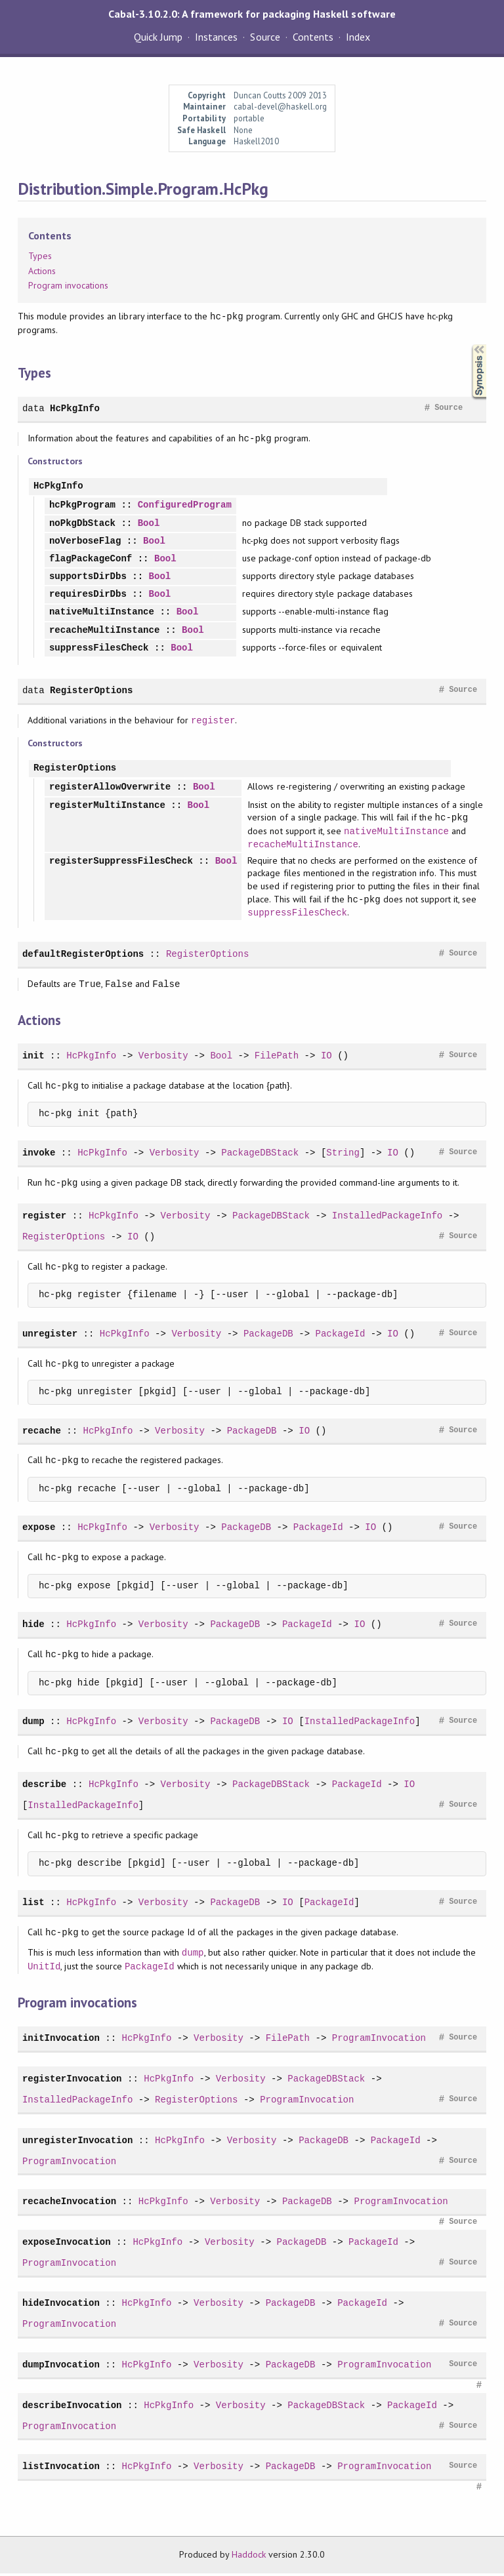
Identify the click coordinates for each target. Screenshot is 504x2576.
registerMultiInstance (107, 805)
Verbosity (163, 1058)
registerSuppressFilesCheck (121, 862)
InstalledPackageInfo (387, 1218)
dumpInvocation (61, 2367)
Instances (216, 36)
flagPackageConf (90, 559)
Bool (149, 523)
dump (33, 1724)
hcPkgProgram (82, 505)
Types (40, 256)
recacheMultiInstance (104, 630)
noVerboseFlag (85, 541)
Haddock (249, 2557)
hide (33, 1626)
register (213, 720)
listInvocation (61, 2469)
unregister (49, 1336)
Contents (313, 36)
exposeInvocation (66, 2244)
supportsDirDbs (88, 577)
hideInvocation (61, 2305)
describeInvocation (72, 2408)
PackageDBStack (260, 1155)
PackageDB (268, 1336)
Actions (42, 271)
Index (358, 36)
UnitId (44, 1969)
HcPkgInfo (75, 408)
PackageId (340, 1336)
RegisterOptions (91, 690)
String (343, 1155)
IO (326, 1058)
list (33, 1905)
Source (265, 36)
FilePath (277, 1058)
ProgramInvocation (379, 2040)
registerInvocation (72, 2081)
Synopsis (468, 344)
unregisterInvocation (77, 2143)
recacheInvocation (69, 2204)
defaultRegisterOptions (83, 956)
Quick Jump (158, 36)
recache (41, 1433)
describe (44, 1787)
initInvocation (61, 2040)
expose (39, 1529)
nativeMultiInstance (101, 612)
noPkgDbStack (82, 523)
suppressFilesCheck (99, 648)
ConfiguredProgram (185, 505)
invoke (39, 1155)
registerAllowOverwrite (110, 787)
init (33, 1058)
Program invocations (68, 285)
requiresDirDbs (88, 594)
